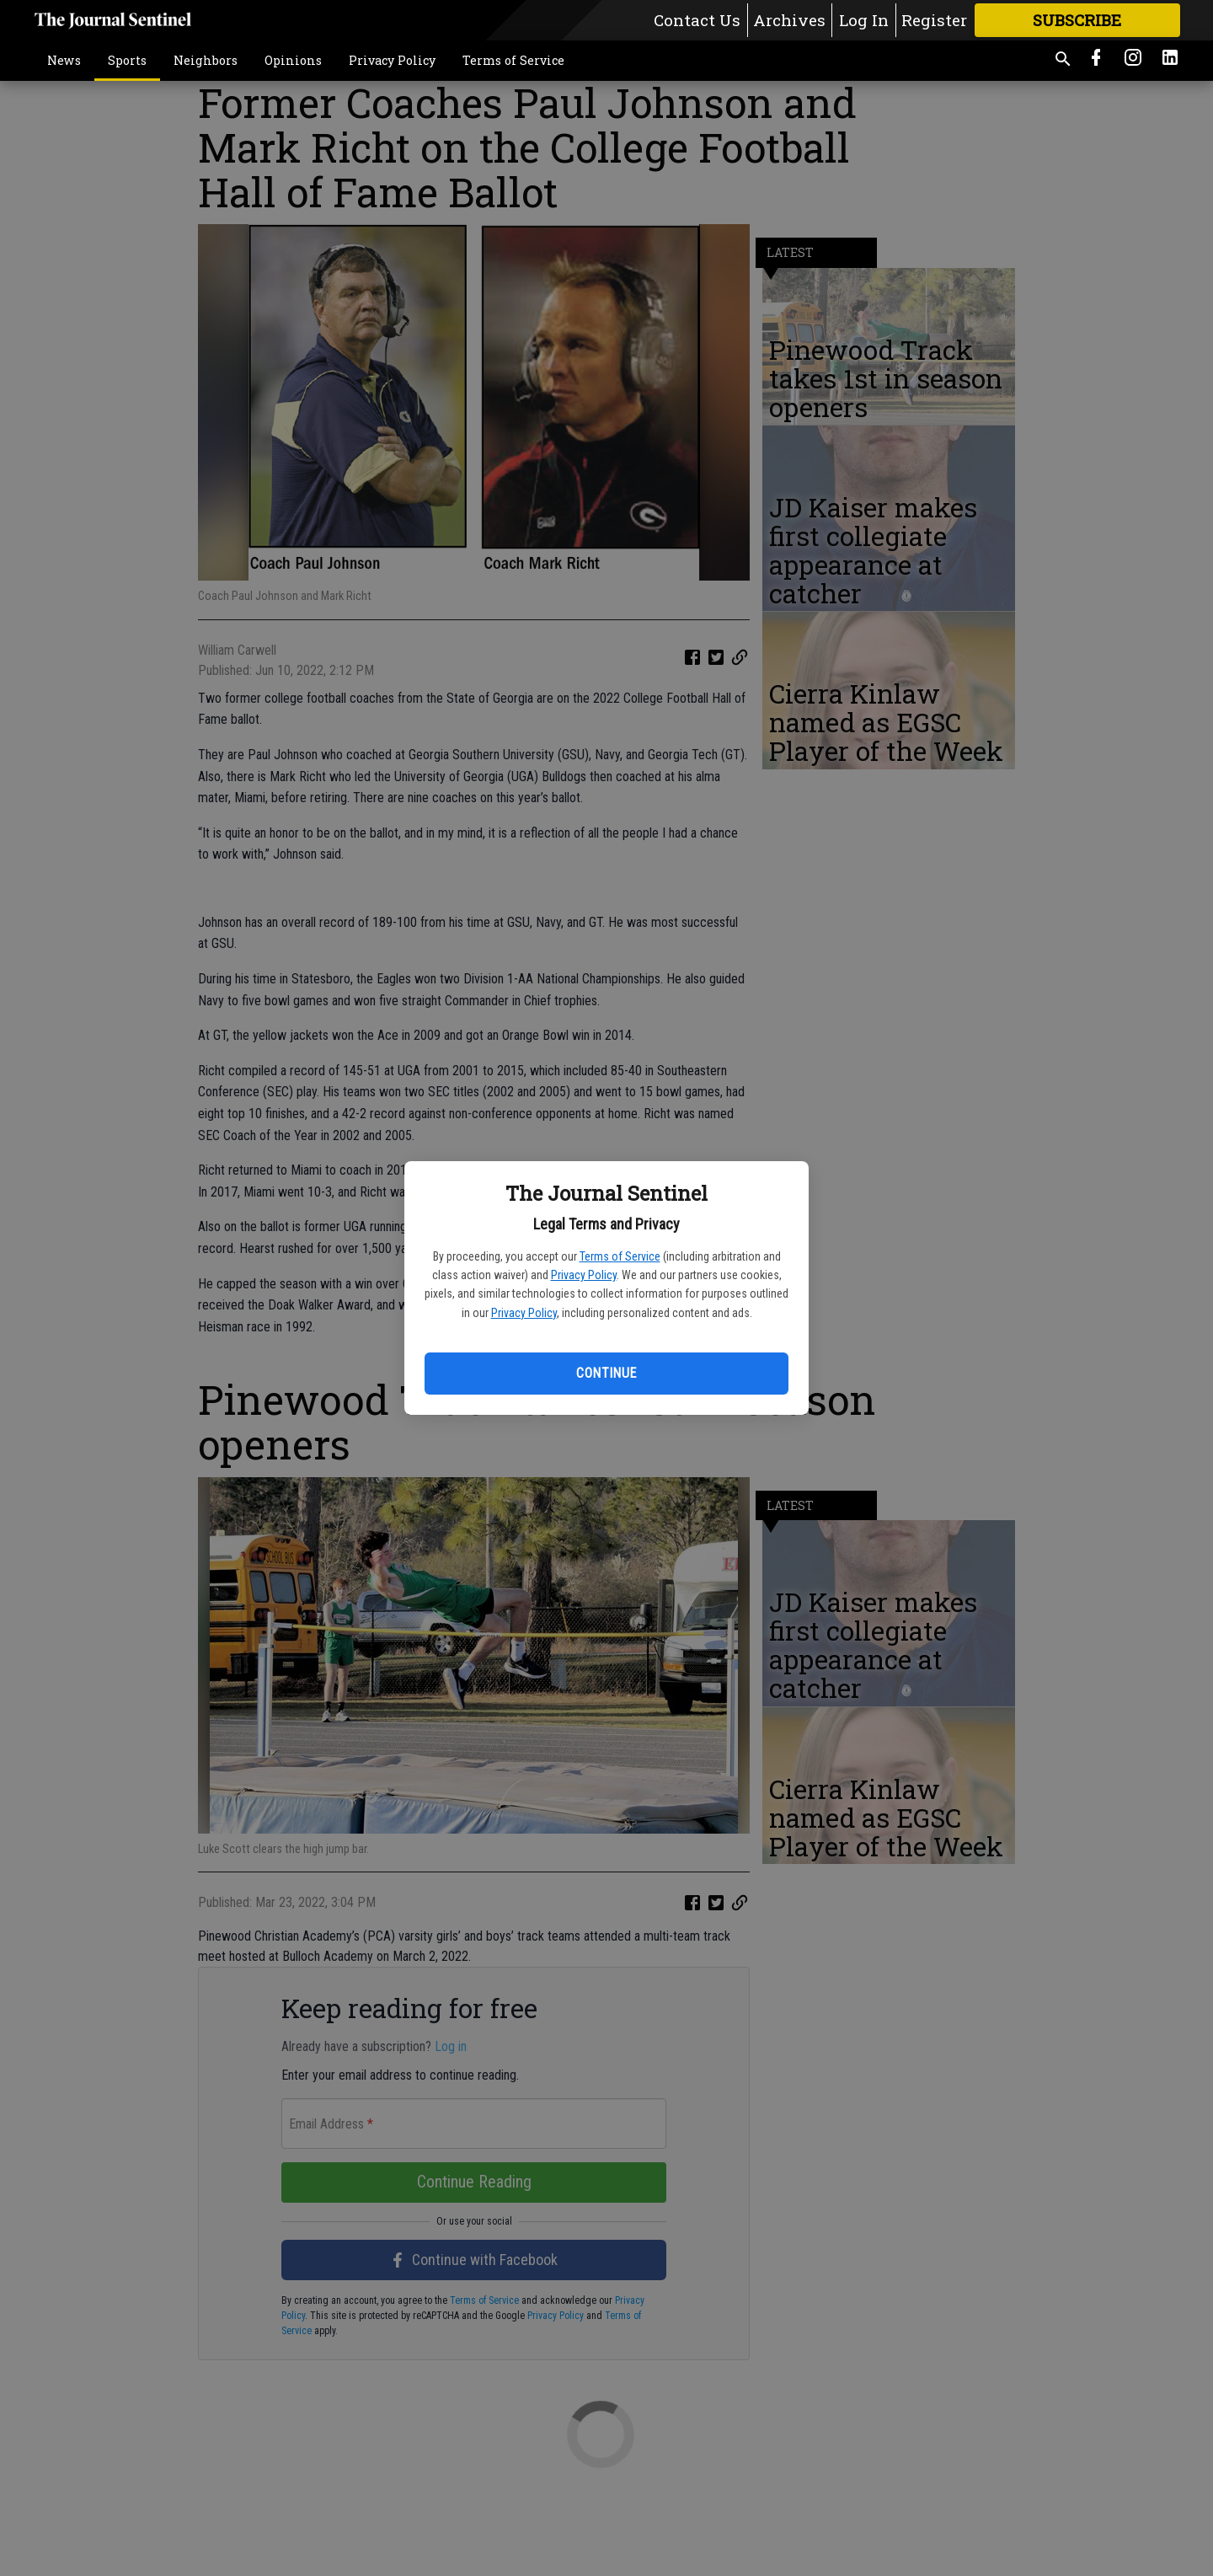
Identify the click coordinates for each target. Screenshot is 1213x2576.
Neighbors (206, 60)
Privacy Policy (584, 1275)
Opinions (293, 60)
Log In (864, 19)
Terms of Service (620, 1256)
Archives (789, 19)
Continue (606, 1373)
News (64, 60)
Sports (127, 60)
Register (934, 19)
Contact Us (697, 19)
